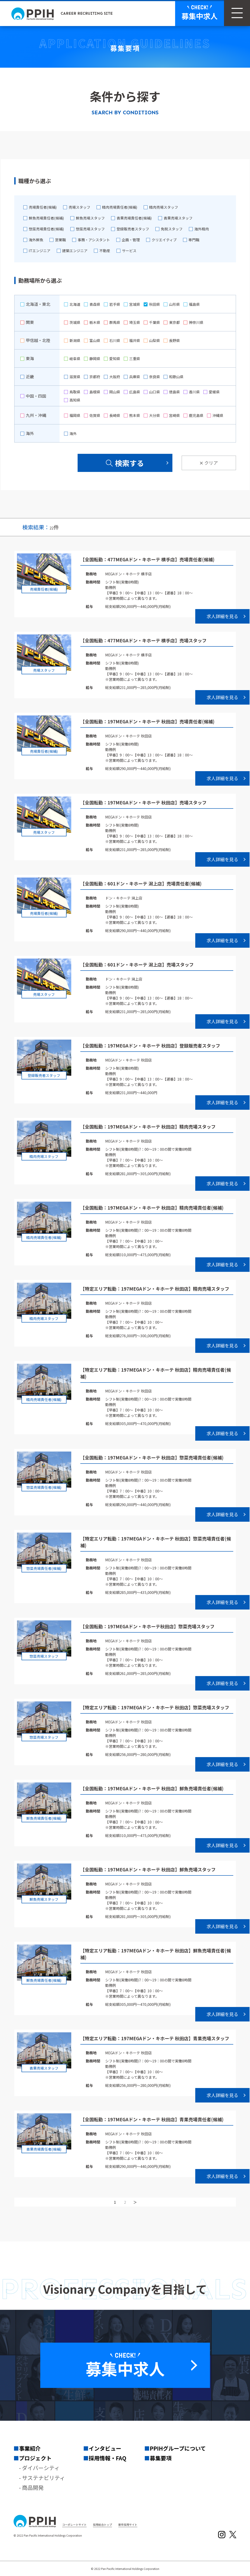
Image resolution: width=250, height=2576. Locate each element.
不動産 (104, 250)
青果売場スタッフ (178, 218)
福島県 (194, 304)
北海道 (74, 304)
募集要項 (160, 2458)
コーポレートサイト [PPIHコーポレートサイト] (74, 2524)
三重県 (134, 358)
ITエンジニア (39, 250)
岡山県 (114, 392)
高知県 (74, 400)
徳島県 (174, 392)
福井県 (134, 340)
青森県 (94, 304)
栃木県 (94, 322)
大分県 (154, 415)
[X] (232, 2534)
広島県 (134, 392)
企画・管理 (131, 239)
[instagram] (221, 2534)
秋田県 (154, 304)
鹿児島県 (196, 415)
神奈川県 (196, 322)
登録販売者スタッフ (133, 229)
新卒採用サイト (127, 2524)
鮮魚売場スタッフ (90, 218)
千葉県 (154, 322)
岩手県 (114, 304)
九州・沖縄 (36, 415)
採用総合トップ (102, 2524)
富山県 (94, 340)
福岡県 (74, 415)
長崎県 (114, 415)
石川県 (114, 340)
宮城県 (134, 304)
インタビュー (105, 2448)
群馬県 (114, 322)
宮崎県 (174, 415)
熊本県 (134, 415)
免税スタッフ (172, 229)
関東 (30, 322)
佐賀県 (94, 415)
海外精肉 (201, 229)
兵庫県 (134, 376)
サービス (129, 250)
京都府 (94, 376)
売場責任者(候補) (43, 207)
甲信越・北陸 (38, 340)
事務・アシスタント (94, 239)
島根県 (94, 392)
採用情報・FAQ (107, 2458)
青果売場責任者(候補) (134, 218)
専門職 (193, 239)
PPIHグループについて (178, 2448)
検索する (125, 463)
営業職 (60, 239)
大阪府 (114, 376)
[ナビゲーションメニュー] (237, 13)
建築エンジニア (75, 250)
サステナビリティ (43, 2478)
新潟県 (74, 340)
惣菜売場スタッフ (90, 229)
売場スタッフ (79, 207)
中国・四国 (36, 396)
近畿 (30, 376)
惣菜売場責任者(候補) (46, 229)
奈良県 (154, 376)
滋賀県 (74, 376)
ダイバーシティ (41, 2468)
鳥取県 (74, 392)
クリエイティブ (164, 239)
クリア (211, 462)
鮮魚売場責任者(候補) (46, 218)
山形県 (174, 304)
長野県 (174, 340)
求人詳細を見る (222, 616)
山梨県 (154, 340)
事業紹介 (30, 2448)
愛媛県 (214, 392)
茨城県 (74, 322)
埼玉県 (134, 322)
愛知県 (114, 358)
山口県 (154, 392)
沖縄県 (217, 415)
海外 (30, 433)
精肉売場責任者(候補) (119, 207)
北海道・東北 (38, 304)
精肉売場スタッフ (163, 207)
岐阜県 (74, 358)
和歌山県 (176, 376)
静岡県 (94, 358)
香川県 (194, 392)
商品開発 (33, 2487)
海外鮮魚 (36, 239)
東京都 (174, 322)
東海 (30, 358)
